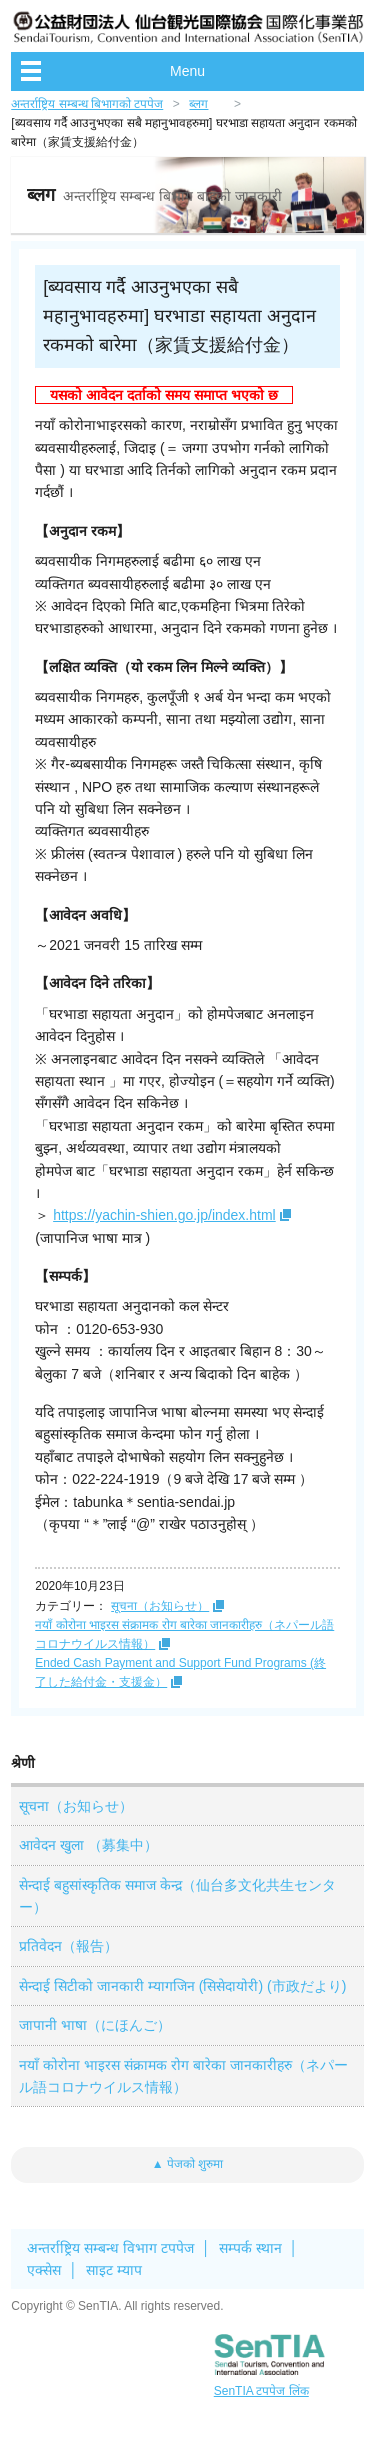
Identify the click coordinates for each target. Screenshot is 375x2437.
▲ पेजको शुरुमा (188, 2164)
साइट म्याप (114, 2270)
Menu (187, 71)
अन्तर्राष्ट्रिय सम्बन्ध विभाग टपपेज (110, 2248)
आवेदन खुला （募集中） (88, 1845)
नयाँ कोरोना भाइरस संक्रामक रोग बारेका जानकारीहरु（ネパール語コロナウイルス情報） (183, 2076)
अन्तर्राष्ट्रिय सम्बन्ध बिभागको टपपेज (87, 104)
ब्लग (198, 104)
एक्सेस (44, 2270)
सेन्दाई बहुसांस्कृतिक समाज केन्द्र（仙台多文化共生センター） (177, 1896)
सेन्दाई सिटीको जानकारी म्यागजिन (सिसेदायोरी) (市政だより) (182, 1986)
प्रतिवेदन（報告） (68, 1946)
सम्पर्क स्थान (250, 2248)
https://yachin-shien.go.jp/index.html (164, 1215)
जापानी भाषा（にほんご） (95, 2025)
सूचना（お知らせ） (160, 1606)
